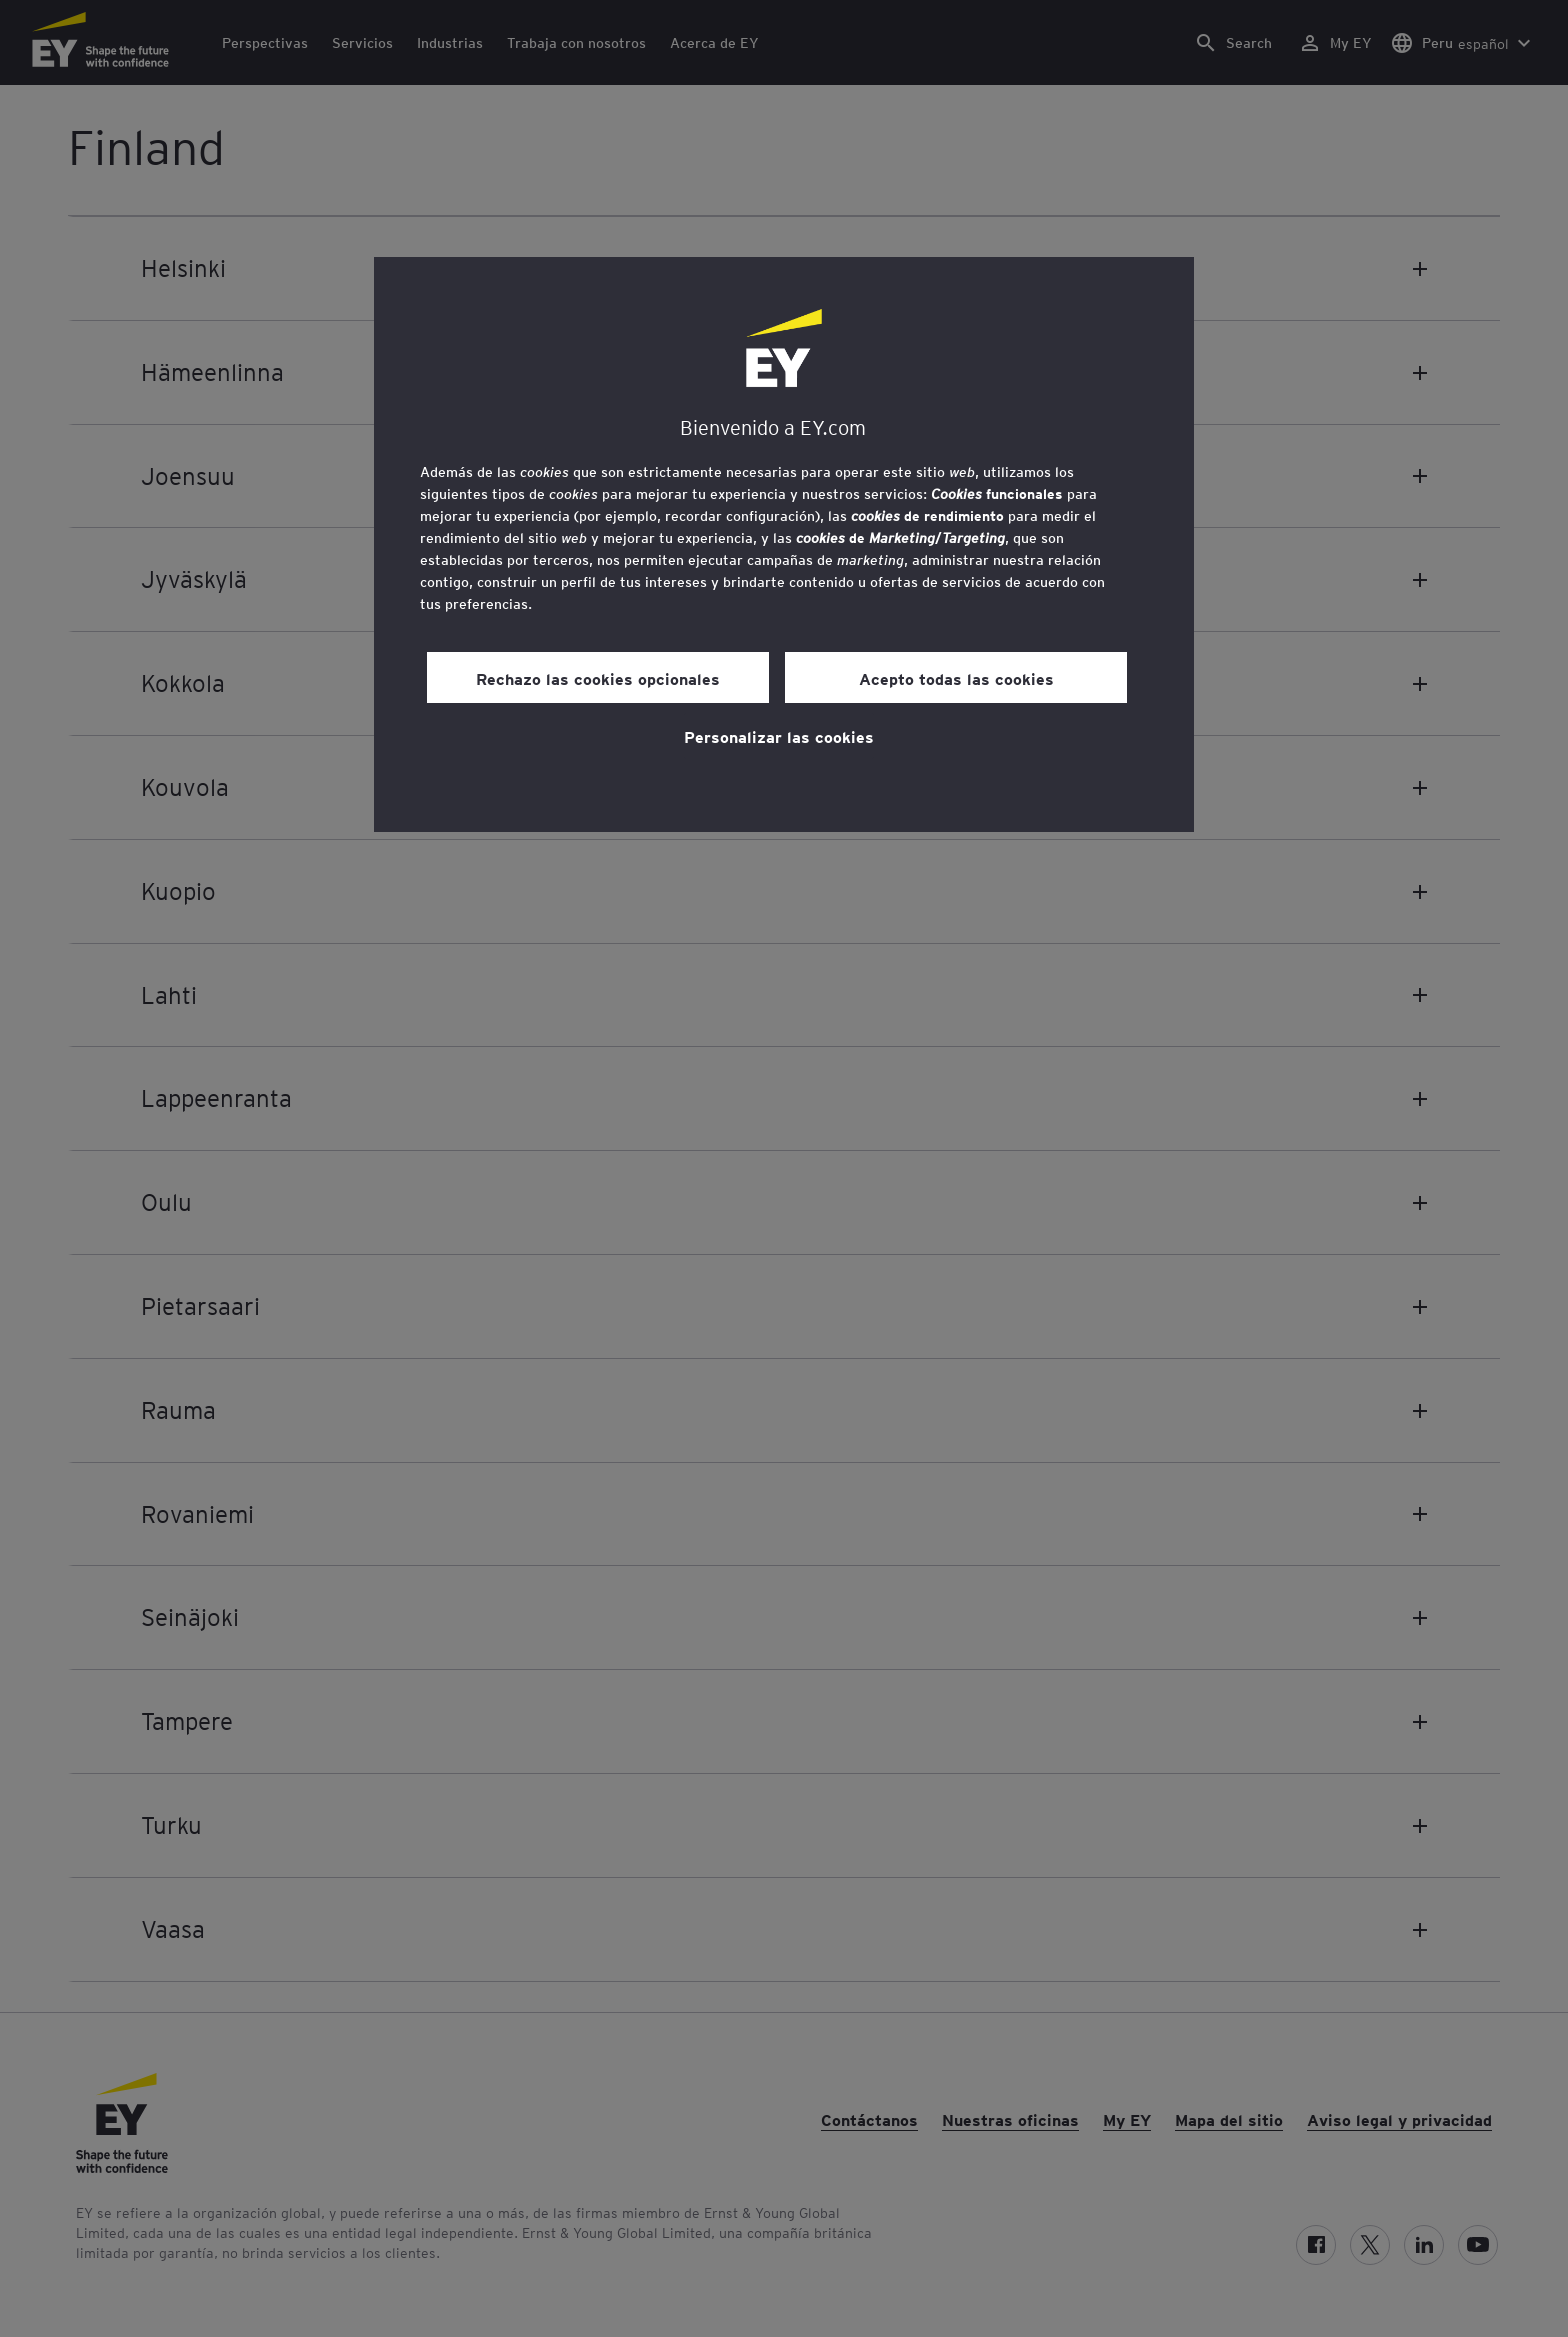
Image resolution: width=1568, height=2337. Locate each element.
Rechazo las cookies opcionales (598, 678)
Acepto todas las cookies (956, 678)
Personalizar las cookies (779, 736)
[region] (784, 544)
